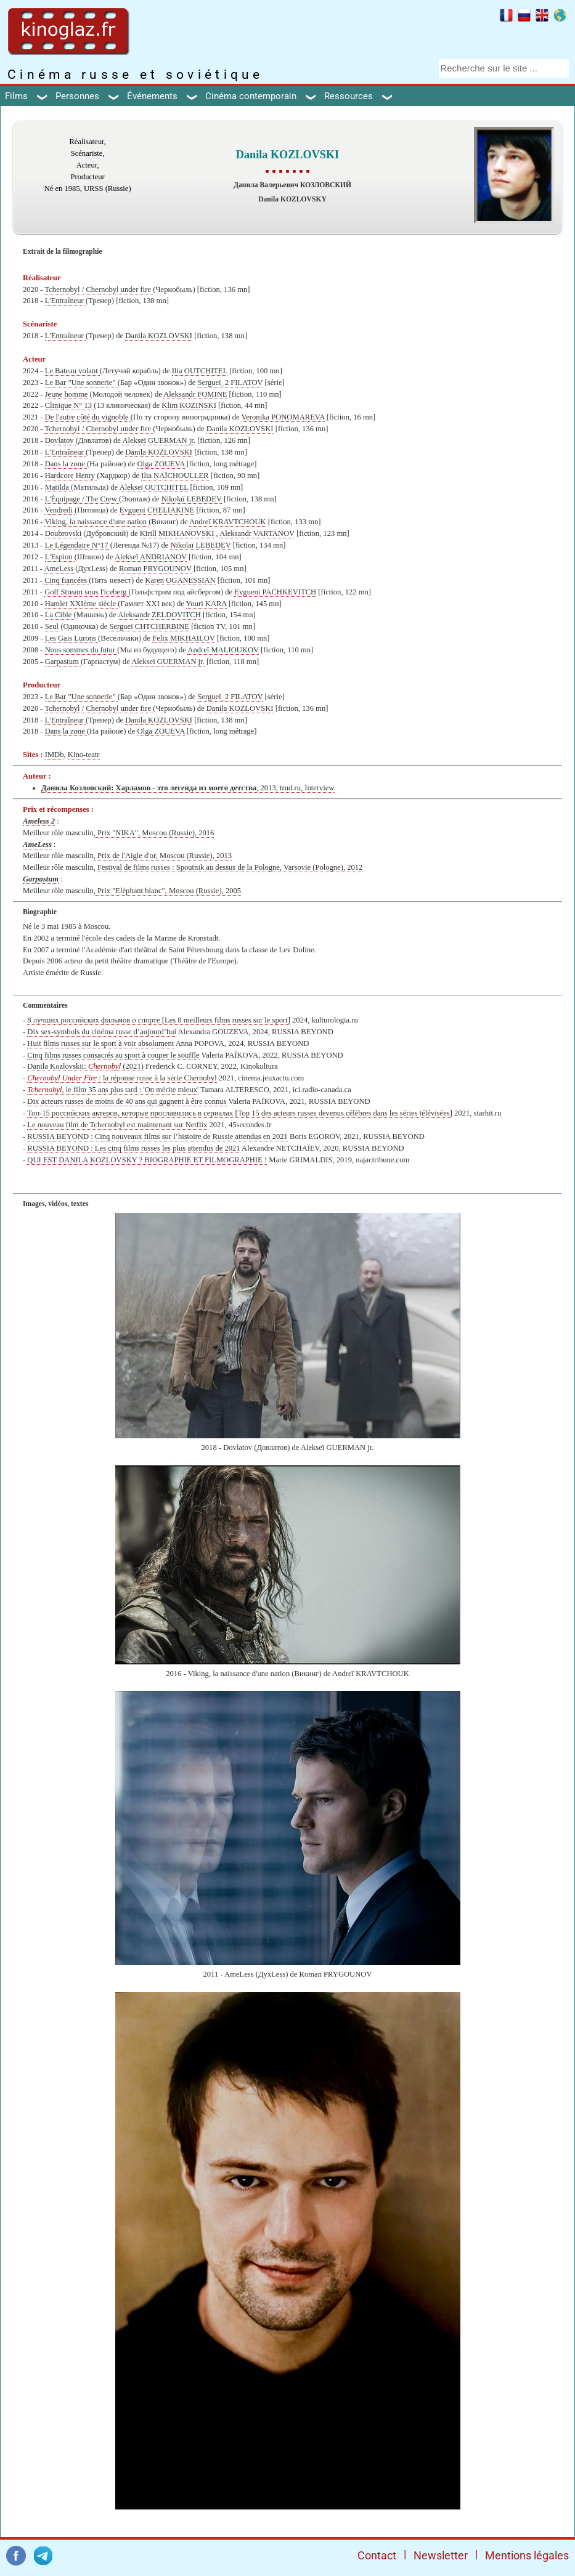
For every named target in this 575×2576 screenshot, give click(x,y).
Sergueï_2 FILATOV (230, 382)
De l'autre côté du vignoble (88, 417)
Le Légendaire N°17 (77, 545)
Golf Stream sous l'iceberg (86, 592)
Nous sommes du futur (81, 650)
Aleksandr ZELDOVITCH (159, 614)
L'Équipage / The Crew (82, 499)
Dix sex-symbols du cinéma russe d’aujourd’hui (101, 1031)
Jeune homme (67, 394)
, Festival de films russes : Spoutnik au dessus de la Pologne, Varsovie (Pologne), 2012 (228, 867)
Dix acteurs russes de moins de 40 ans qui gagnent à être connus (126, 1101)
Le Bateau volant (72, 371)
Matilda (58, 487)
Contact (376, 2555)
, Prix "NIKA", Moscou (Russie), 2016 (154, 832)
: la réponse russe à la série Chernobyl (121, 1078)
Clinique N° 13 (69, 405)
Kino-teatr (84, 754)
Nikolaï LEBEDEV (191, 499)
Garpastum (63, 661)
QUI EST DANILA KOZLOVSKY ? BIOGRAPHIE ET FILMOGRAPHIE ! (147, 1160)
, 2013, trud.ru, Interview (188, 788)
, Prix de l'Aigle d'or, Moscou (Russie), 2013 (163, 855)
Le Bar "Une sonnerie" (81, 382)
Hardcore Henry (71, 475)
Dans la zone (66, 464)
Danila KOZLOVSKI (158, 335)
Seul (53, 626)
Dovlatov (60, 440)
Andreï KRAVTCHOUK (227, 521)
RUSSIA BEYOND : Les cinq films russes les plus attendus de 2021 (133, 1148)
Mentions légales (527, 2555)
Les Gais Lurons (71, 638)
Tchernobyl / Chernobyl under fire (98, 289)
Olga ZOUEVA (161, 464)
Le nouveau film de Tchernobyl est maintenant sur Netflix (117, 1124)
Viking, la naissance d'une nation (96, 521)
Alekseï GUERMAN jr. (158, 440)
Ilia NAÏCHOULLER (174, 475)
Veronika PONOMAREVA (283, 417)
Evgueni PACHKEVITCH (275, 592)
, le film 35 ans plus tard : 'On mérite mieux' (112, 1089)
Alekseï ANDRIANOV (151, 557)
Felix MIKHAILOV (183, 638)
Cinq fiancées (66, 580)
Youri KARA (206, 603)
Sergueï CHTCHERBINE (149, 626)
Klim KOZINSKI (188, 405)
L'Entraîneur (65, 300)
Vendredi (59, 510)
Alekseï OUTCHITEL (154, 487)
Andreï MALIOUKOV (223, 650)
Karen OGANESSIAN (180, 580)
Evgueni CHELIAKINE (157, 510)
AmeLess (60, 568)
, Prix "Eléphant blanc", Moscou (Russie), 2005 (167, 890)
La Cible (59, 614)
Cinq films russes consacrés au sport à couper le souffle (113, 1055)
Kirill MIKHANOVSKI (177, 533)
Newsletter (441, 2555)
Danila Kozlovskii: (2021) (85, 1066)
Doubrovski (64, 533)
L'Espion (60, 557)
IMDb (54, 754)
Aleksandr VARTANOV (257, 533)
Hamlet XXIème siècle (81, 603)
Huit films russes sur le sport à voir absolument (100, 1043)
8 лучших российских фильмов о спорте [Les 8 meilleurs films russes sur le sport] (158, 1020)
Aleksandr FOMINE (195, 394)
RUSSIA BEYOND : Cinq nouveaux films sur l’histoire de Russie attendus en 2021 (157, 1136)
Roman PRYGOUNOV (155, 568)
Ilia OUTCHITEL (199, 371)
